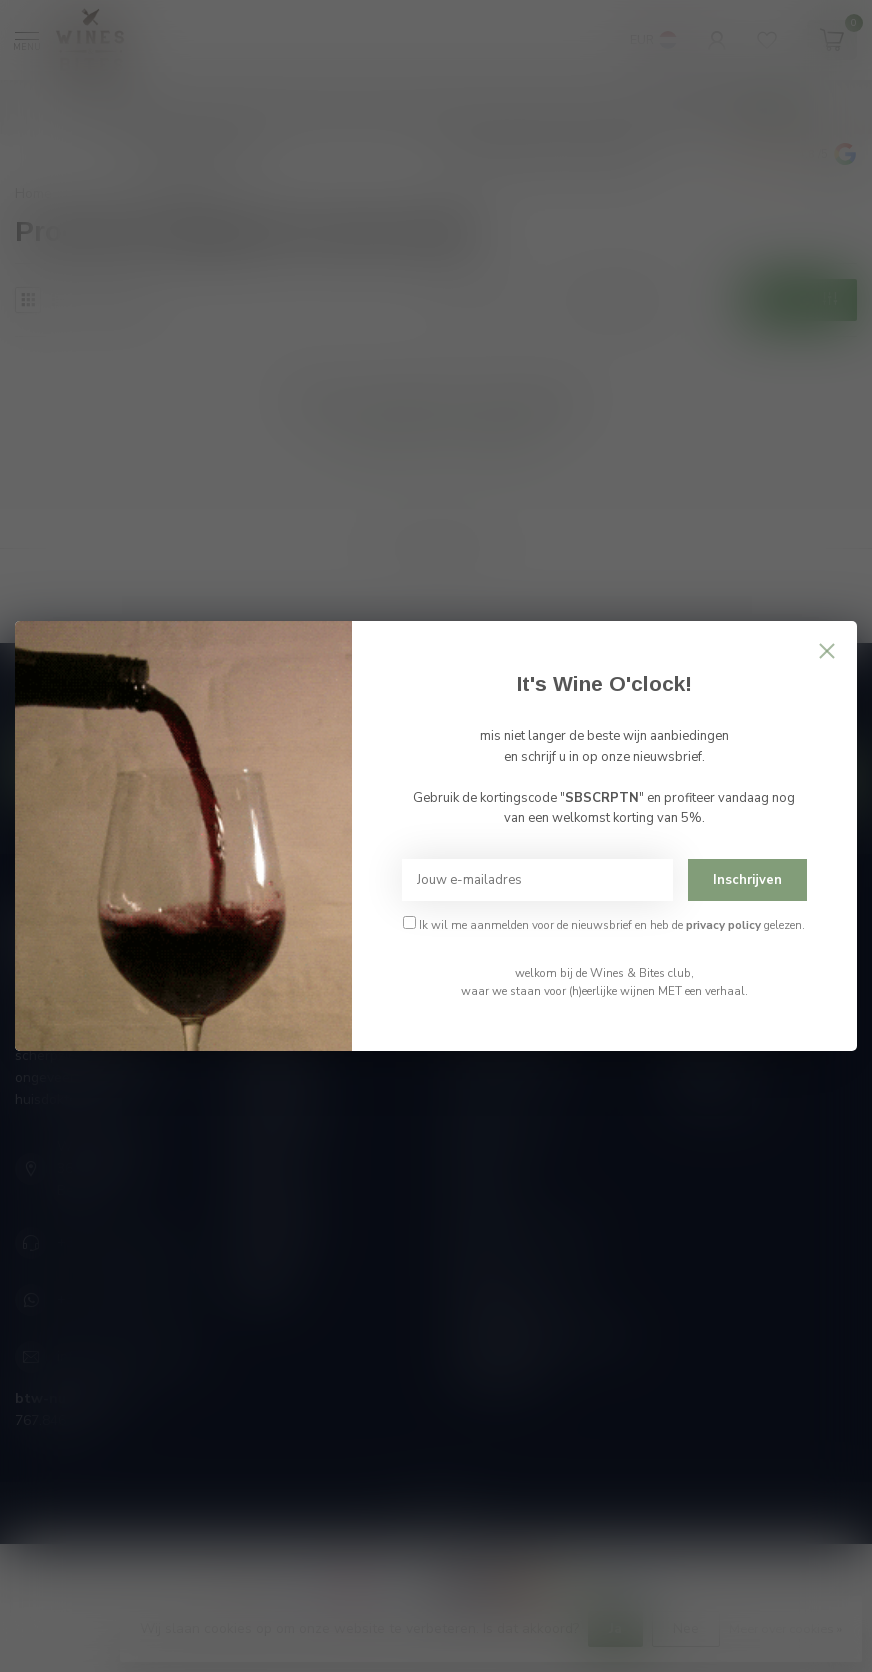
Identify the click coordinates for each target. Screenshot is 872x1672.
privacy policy (723, 925)
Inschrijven (747, 880)
